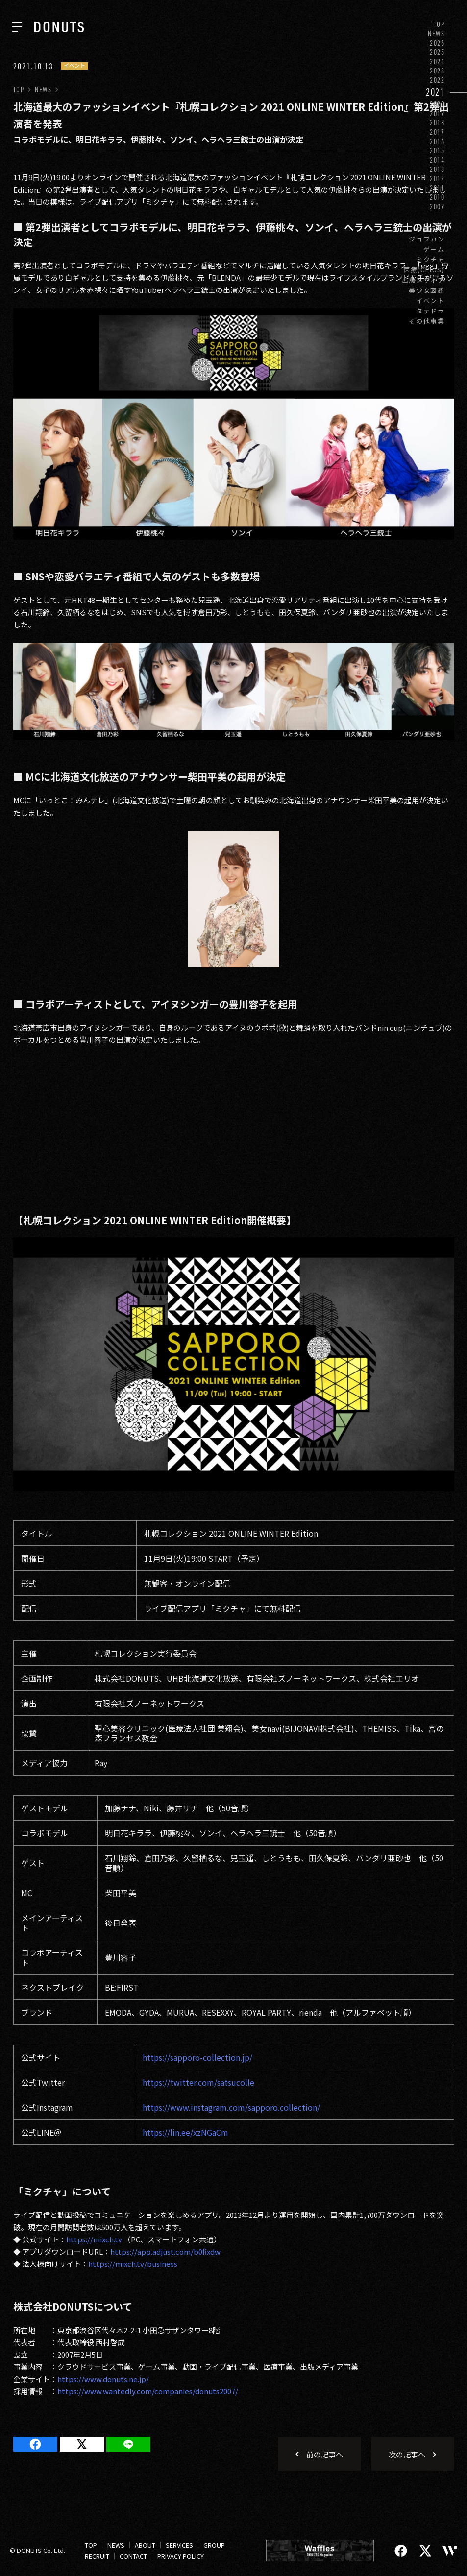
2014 (437, 160)
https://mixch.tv (94, 2239)
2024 (437, 61)
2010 (437, 197)
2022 (437, 80)
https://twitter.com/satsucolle (198, 2082)
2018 (437, 122)
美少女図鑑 (427, 290)
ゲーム (434, 249)
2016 (437, 141)
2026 (437, 43)
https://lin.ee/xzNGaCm (185, 2132)
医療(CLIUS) (424, 269)
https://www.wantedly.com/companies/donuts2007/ (147, 2391)
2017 (437, 132)
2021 (435, 92)
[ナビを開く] (17, 27)
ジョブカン (427, 239)
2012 (437, 178)
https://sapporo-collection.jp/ (197, 2057)
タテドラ (430, 311)
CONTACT (133, 2556)
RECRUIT (97, 2556)
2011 (437, 188)
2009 (437, 206)
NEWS (436, 33)
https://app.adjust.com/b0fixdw (165, 2251)
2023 (437, 70)
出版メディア (423, 280)
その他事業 (427, 321)
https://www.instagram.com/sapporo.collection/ (231, 2107)
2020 (437, 104)
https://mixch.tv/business (132, 2264)
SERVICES (179, 2545)
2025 (437, 52)
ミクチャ (430, 259)
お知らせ (430, 228)
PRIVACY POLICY (180, 2556)
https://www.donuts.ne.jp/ (103, 2379)
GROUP (214, 2545)
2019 (437, 113)
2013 (437, 169)
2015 (437, 150)
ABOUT (145, 2545)
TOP (439, 24)
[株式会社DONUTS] (59, 27)
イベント (430, 300)
